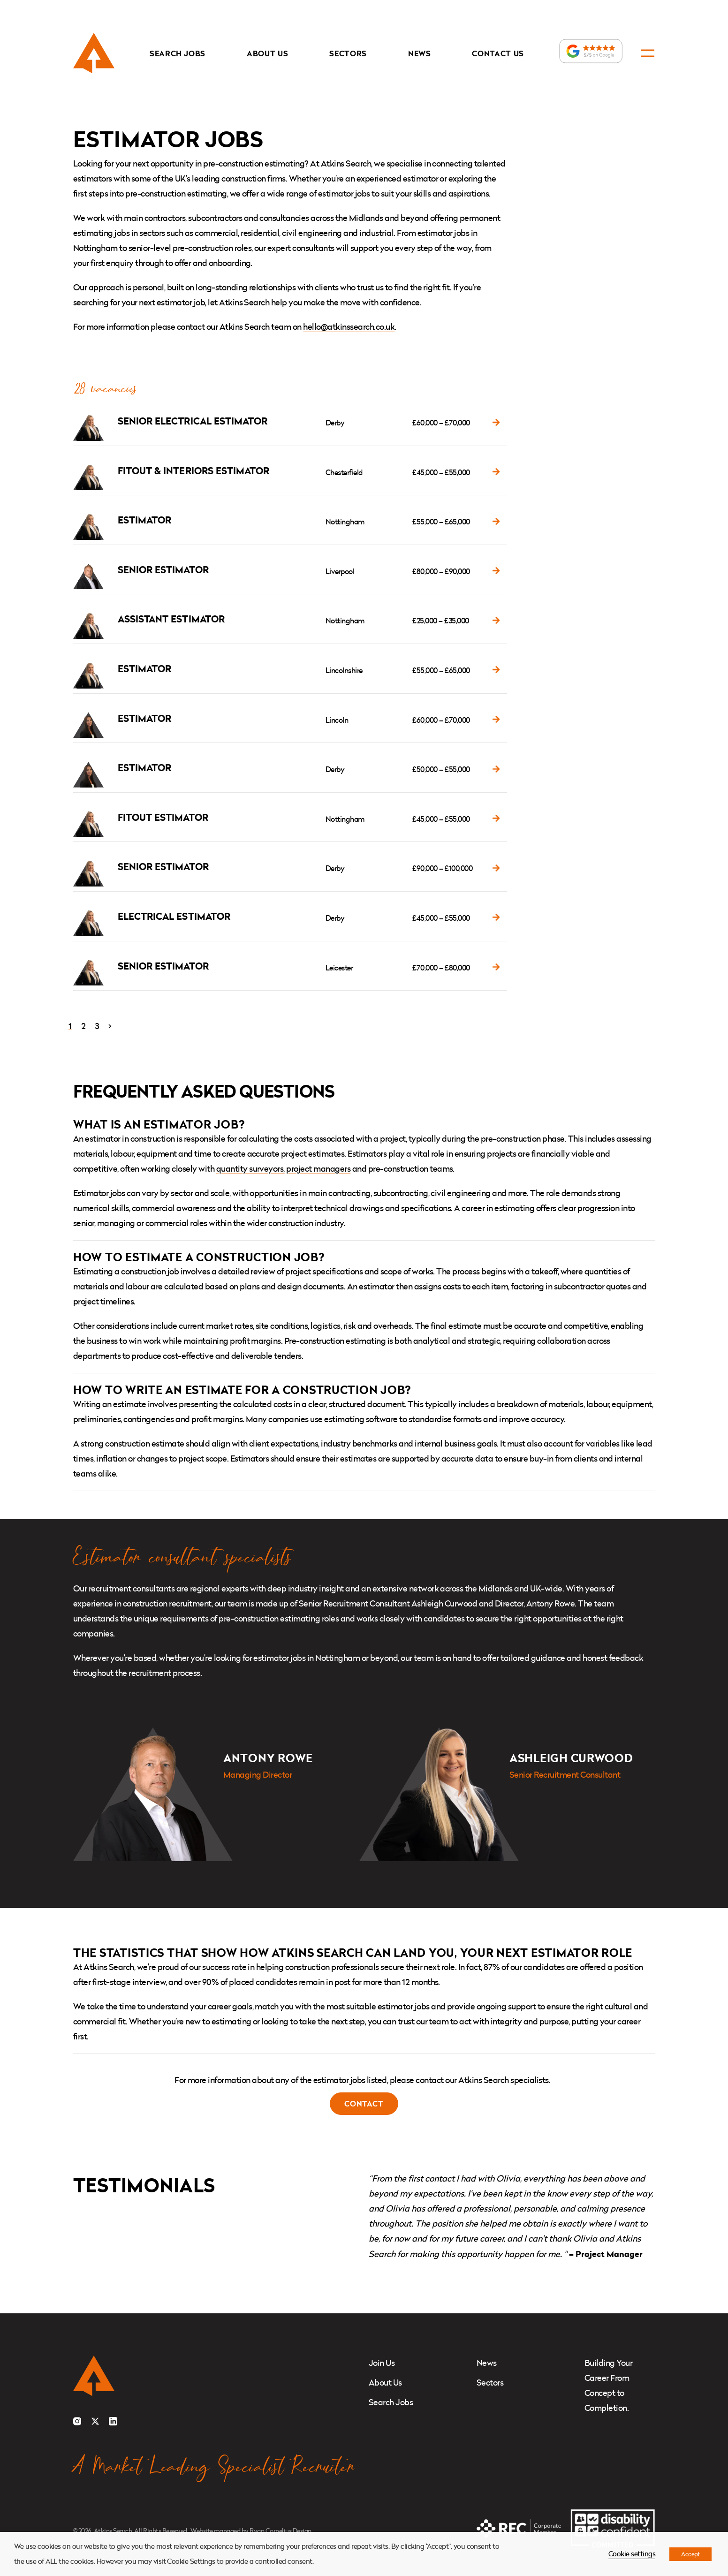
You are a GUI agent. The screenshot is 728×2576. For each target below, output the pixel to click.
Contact (363, 2103)
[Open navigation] (647, 53)
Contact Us (498, 53)
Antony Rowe (268, 1758)
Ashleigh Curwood (571, 1758)
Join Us (381, 2363)
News (419, 53)
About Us (267, 53)
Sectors (347, 53)
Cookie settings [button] (631, 2554)
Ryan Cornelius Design (280, 2530)
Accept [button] (690, 2554)
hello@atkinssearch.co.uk (348, 327)
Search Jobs (177, 53)
